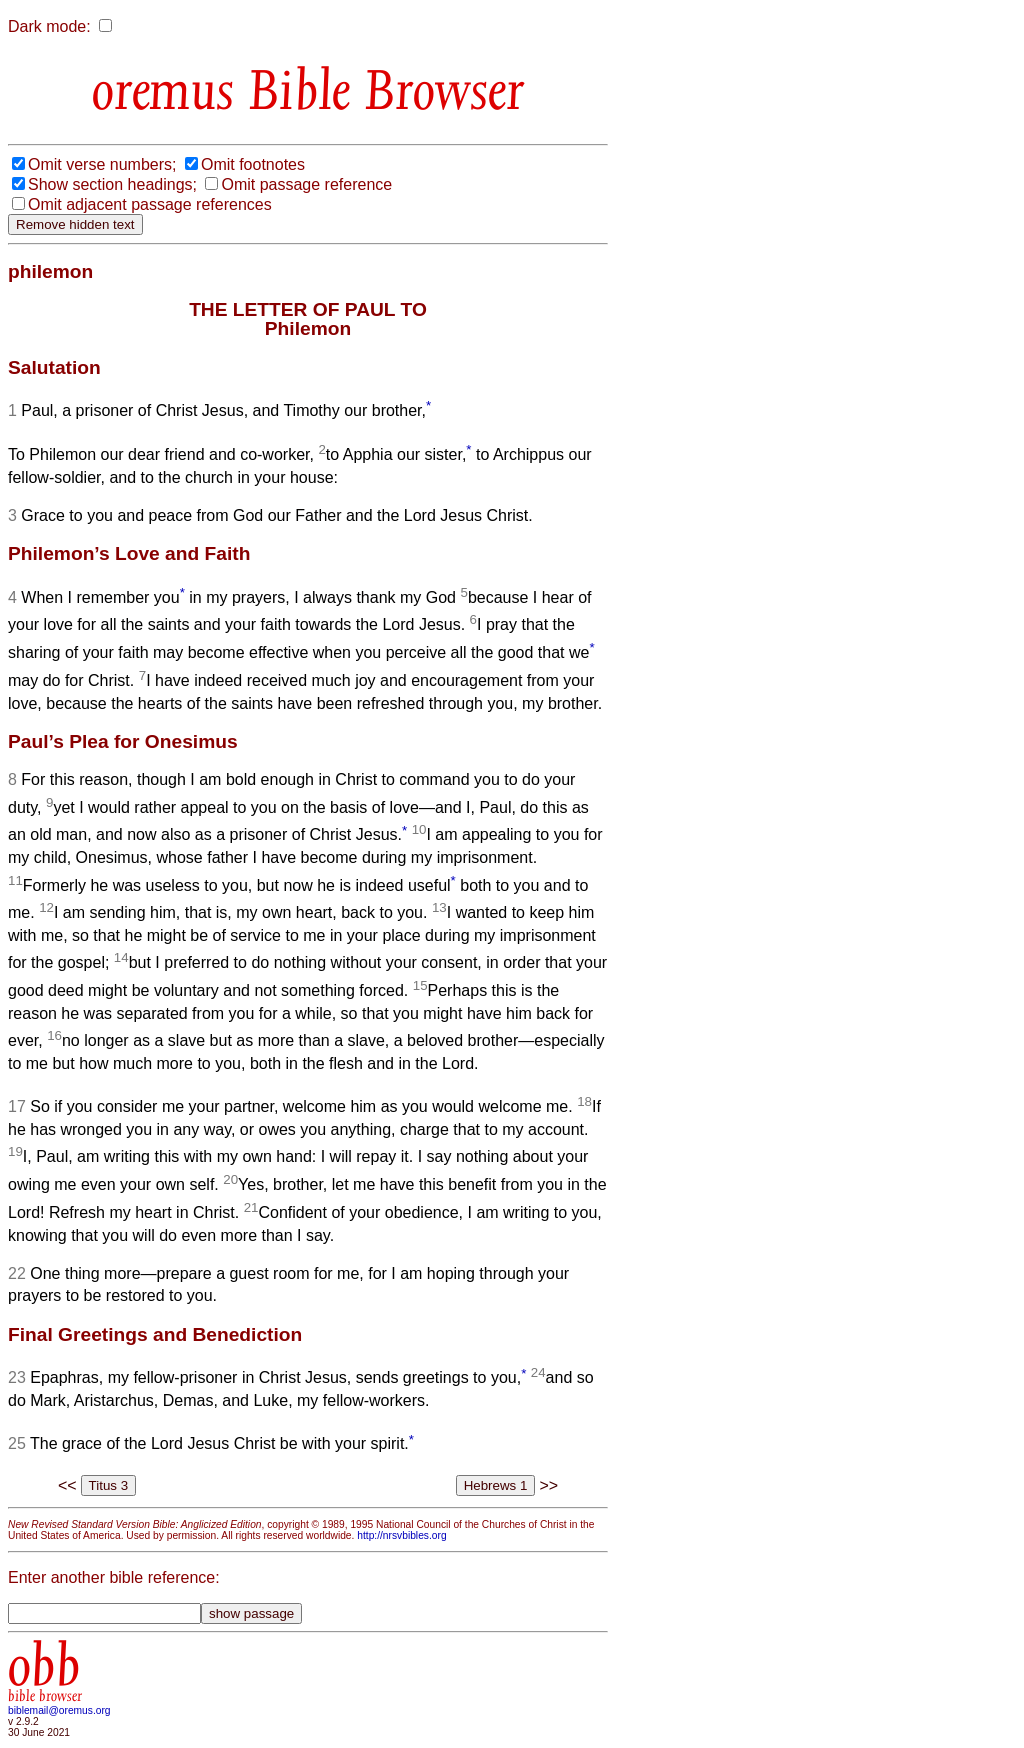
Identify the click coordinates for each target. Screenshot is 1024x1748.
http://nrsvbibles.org (401, 1535)
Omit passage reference (306, 184)
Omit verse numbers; (102, 164)
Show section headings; (112, 184)
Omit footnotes (253, 164)
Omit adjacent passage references (150, 204)
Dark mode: (49, 26)
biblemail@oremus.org (59, 1710)
